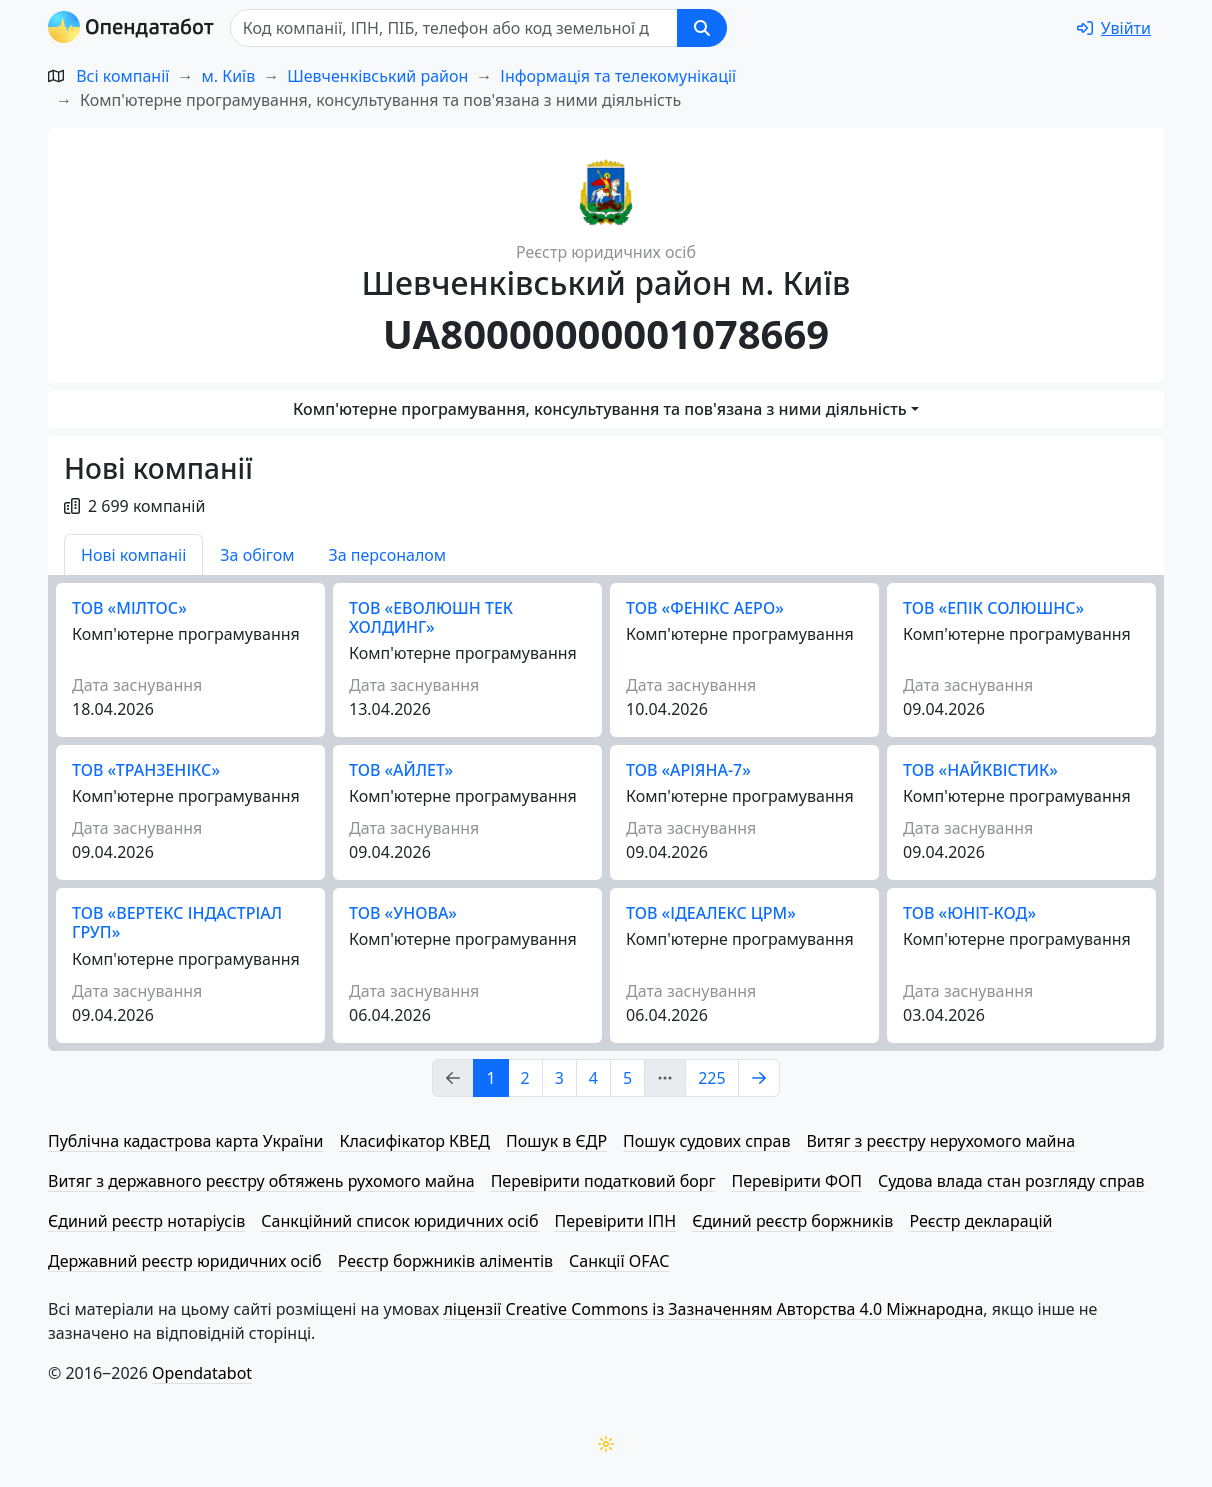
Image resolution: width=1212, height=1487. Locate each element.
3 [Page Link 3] (559, 1078)
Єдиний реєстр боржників (792, 1221)
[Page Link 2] (759, 1078)
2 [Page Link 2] (525, 1078)
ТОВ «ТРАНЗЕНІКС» (146, 770)
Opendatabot (202, 1373)
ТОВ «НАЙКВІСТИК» (980, 770)
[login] (1114, 28)
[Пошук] (454, 28)
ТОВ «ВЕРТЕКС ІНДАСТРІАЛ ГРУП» (177, 922)
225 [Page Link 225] (711, 1078)
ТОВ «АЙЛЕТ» (401, 770)
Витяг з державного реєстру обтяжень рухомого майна (261, 1181)
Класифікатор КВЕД (414, 1141)
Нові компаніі (133, 555)
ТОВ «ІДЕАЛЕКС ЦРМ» (711, 913)
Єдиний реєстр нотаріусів (146, 1221)
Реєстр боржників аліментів (445, 1261)
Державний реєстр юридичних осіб (185, 1261)
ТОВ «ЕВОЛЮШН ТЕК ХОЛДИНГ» (431, 617)
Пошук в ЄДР (556, 1141)
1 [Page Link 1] (490, 1078)
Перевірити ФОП (797, 1181)
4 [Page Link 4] (593, 1078)
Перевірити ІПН (616, 1221)
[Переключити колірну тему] (606, 1444)
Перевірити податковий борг (603, 1181)
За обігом (257, 555)
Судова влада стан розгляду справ (1011, 1181)
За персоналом (387, 555)
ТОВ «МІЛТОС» (129, 608)
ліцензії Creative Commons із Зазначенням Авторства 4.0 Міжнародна (713, 1309)
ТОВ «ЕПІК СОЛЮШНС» (993, 608)
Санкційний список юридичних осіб (399, 1221)
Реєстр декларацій (980, 1221)
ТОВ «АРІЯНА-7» (688, 770)
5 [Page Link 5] (627, 1078)
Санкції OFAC (619, 1261)
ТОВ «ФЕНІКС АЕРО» (705, 608)
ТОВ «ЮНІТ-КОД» (969, 913)
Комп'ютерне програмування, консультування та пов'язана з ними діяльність (600, 409)
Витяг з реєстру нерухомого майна (940, 1141)
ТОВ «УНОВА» (403, 913)
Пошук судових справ (706, 1141)
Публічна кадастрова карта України (185, 1141)
